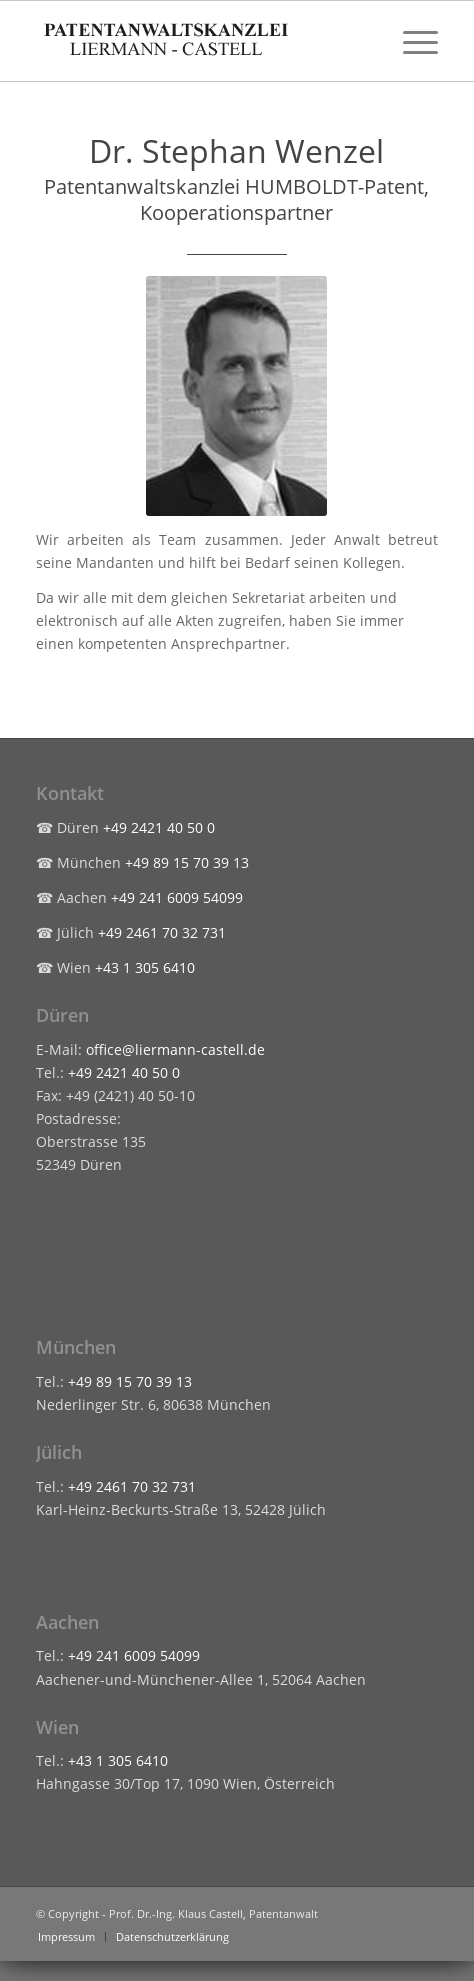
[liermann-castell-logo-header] (197, 41)
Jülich (59, 1452)
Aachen (67, 1622)
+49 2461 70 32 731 (162, 932)
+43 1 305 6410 (145, 967)
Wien (57, 1727)
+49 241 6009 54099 (177, 897)
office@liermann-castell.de (175, 1049)
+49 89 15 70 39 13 (187, 862)
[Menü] (410, 41)
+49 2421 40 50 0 (159, 827)
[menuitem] (410, 41)
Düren (62, 1015)
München (76, 1347)
